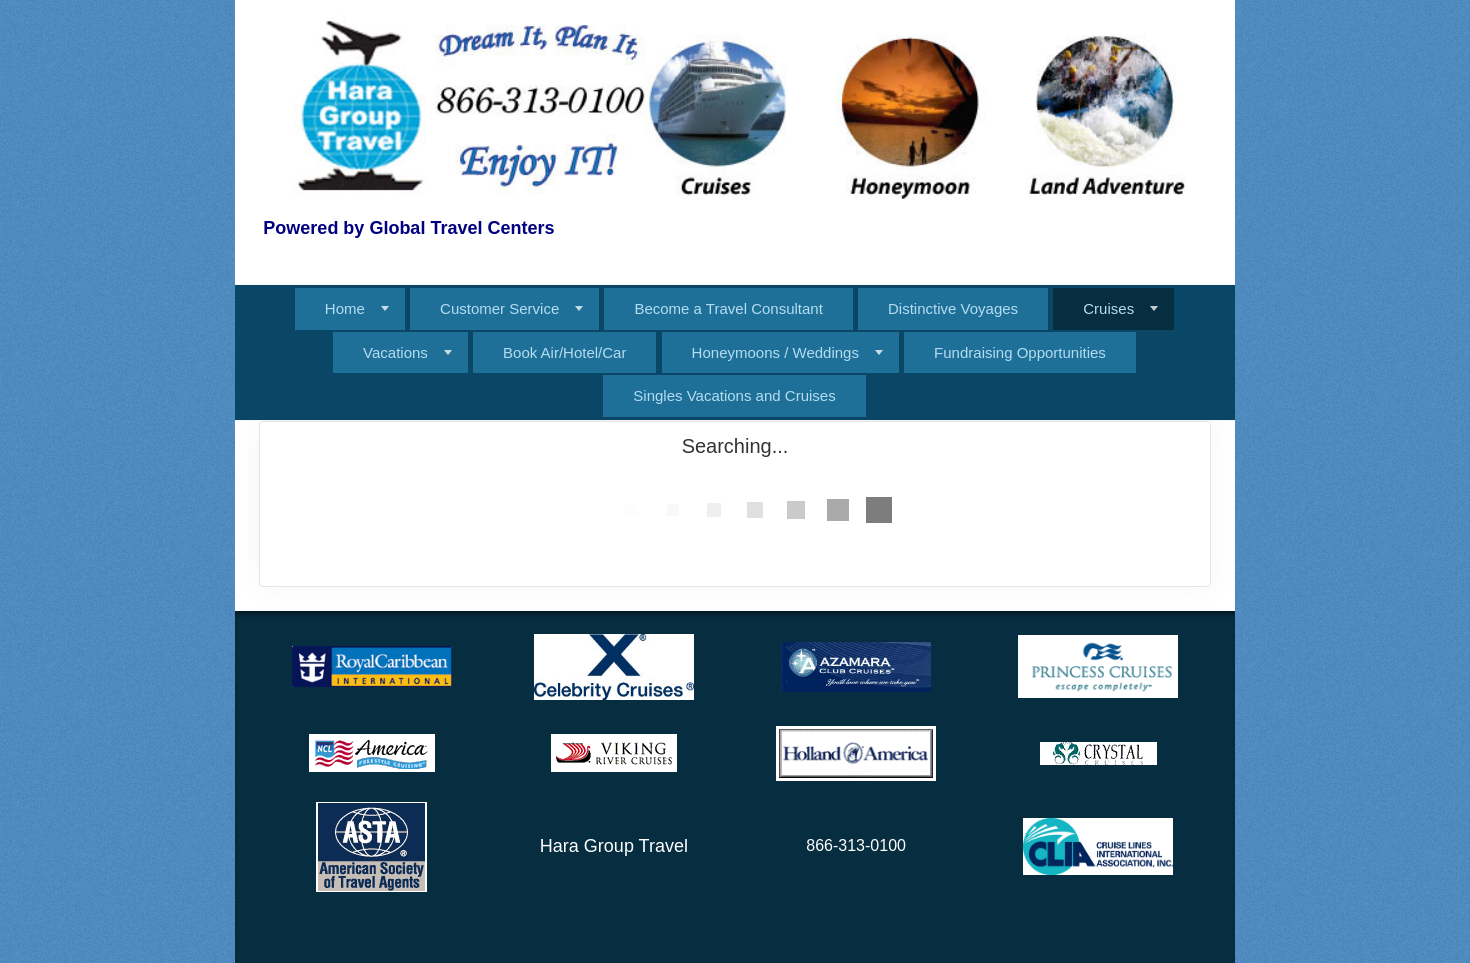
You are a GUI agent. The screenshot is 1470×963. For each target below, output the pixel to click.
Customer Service (499, 308)
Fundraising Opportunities (1020, 352)
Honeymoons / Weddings (775, 352)
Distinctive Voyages (953, 308)
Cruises (1108, 308)
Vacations (395, 352)
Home (345, 308)
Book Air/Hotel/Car (564, 352)
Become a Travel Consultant (728, 308)
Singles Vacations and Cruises (734, 395)
